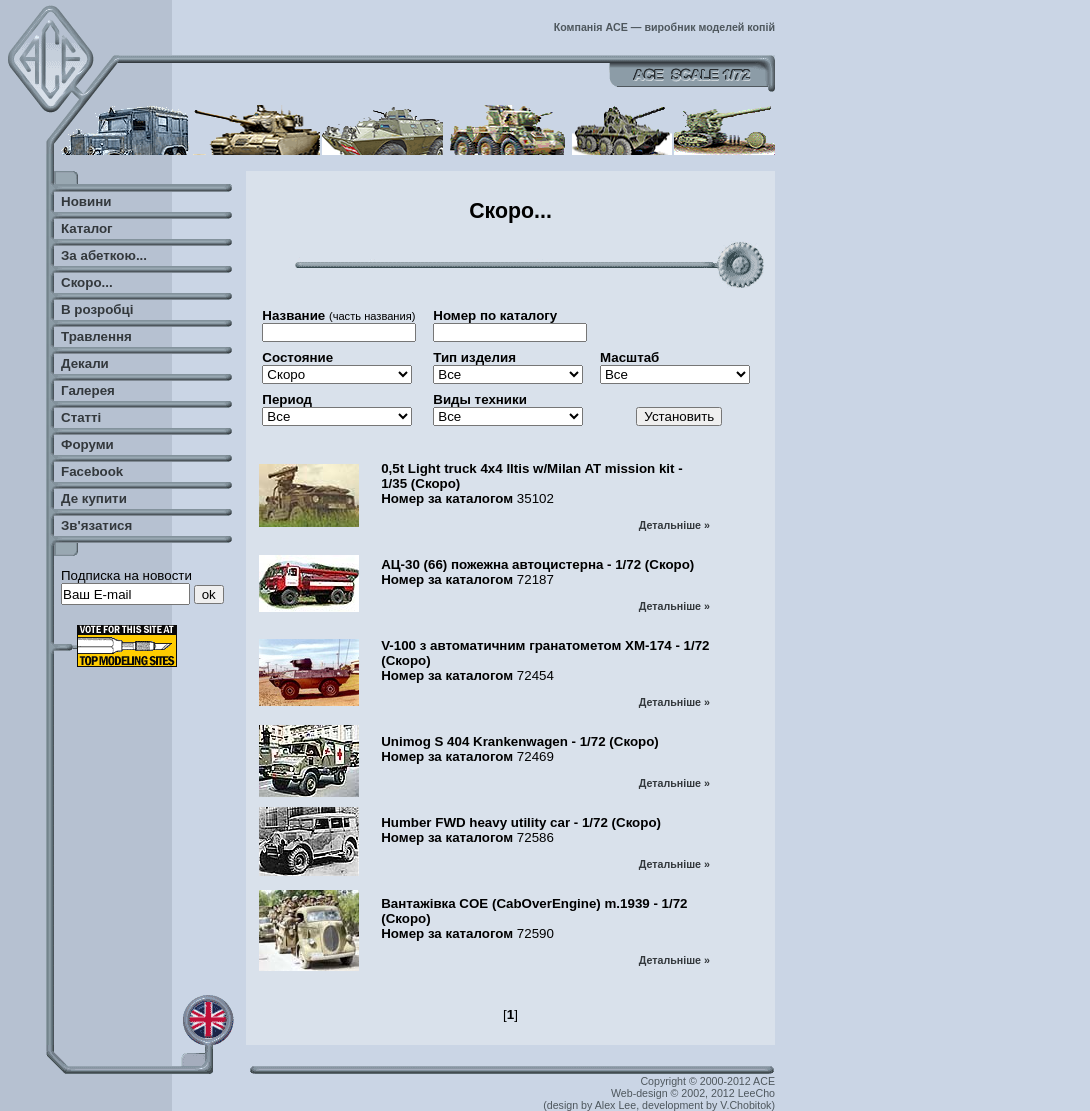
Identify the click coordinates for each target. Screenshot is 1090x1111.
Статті (81, 417)
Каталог (87, 228)
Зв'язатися (96, 525)
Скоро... (87, 282)
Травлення (96, 336)
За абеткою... (104, 255)
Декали (85, 363)
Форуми (87, 444)
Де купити (94, 498)
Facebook (92, 471)
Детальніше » (674, 525)
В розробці (97, 309)
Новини (86, 201)
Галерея (88, 390)
